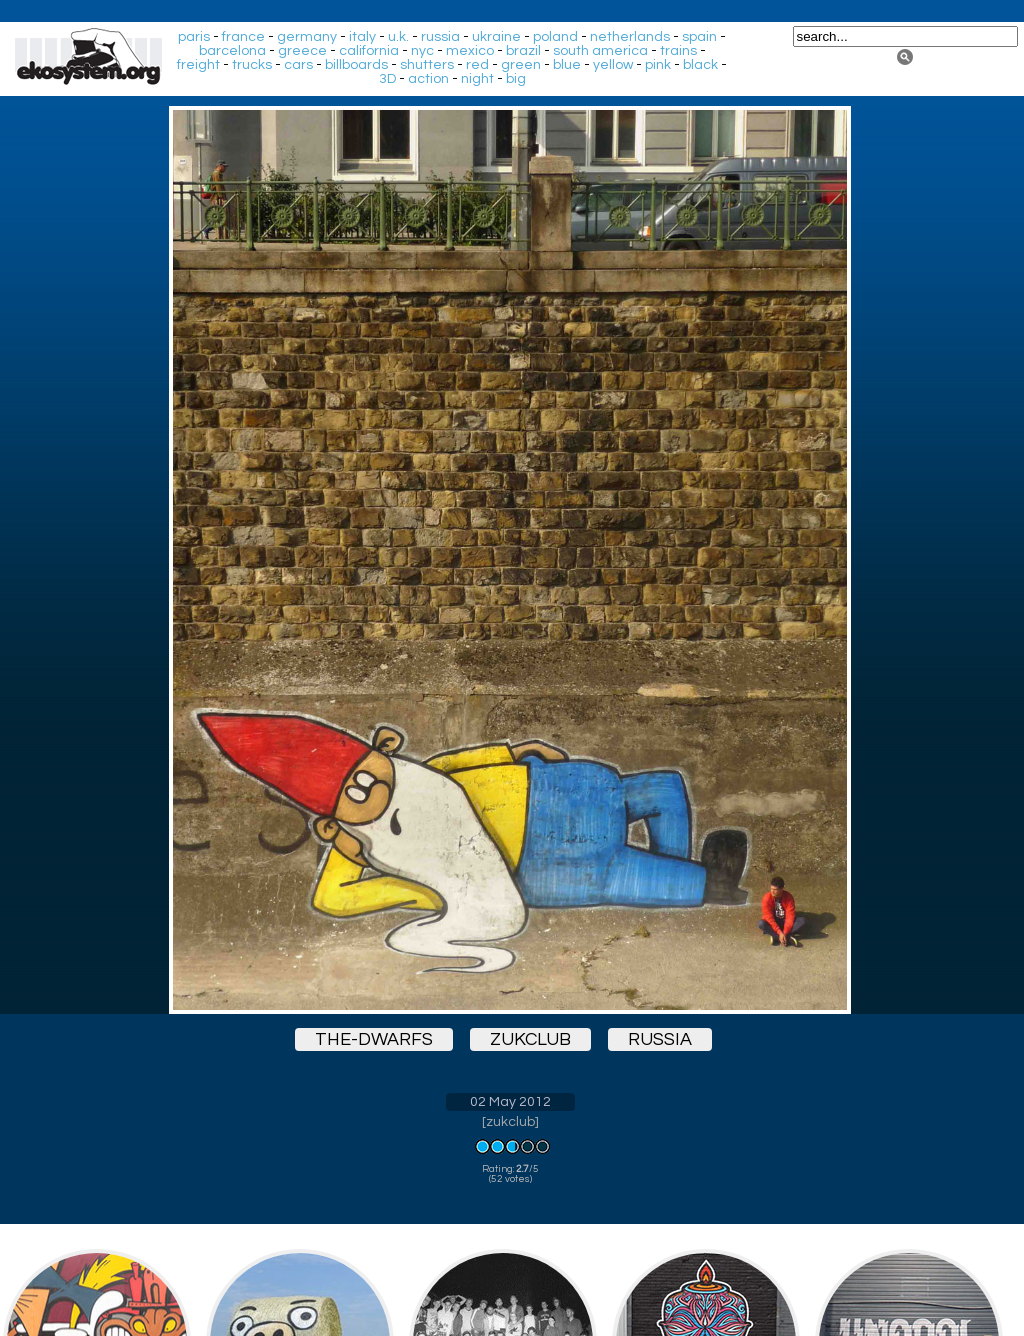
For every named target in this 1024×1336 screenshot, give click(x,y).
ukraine (496, 37)
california (369, 51)
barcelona (232, 51)
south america (600, 51)
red (477, 65)
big (516, 79)
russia (440, 37)
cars (298, 65)
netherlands (630, 37)
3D (387, 79)
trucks (252, 65)
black (700, 65)
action (428, 79)
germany (307, 37)
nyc (422, 51)
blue (567, 65)
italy (362, 37)
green (521, 65)
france (243, 37)
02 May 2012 (510, 1102)
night (477, 79)
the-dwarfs (374, 1039)
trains (678, 51)
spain (699, 37)
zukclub (530, 1039)
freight (198, 65)
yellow (613, 65)
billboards (356, 65)
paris (194, 37)
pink (658, 65)
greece (302, 51)
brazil (523, 51)
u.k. (398, 37)
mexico (470, 51)
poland (555, 37)
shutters (427, 65)
